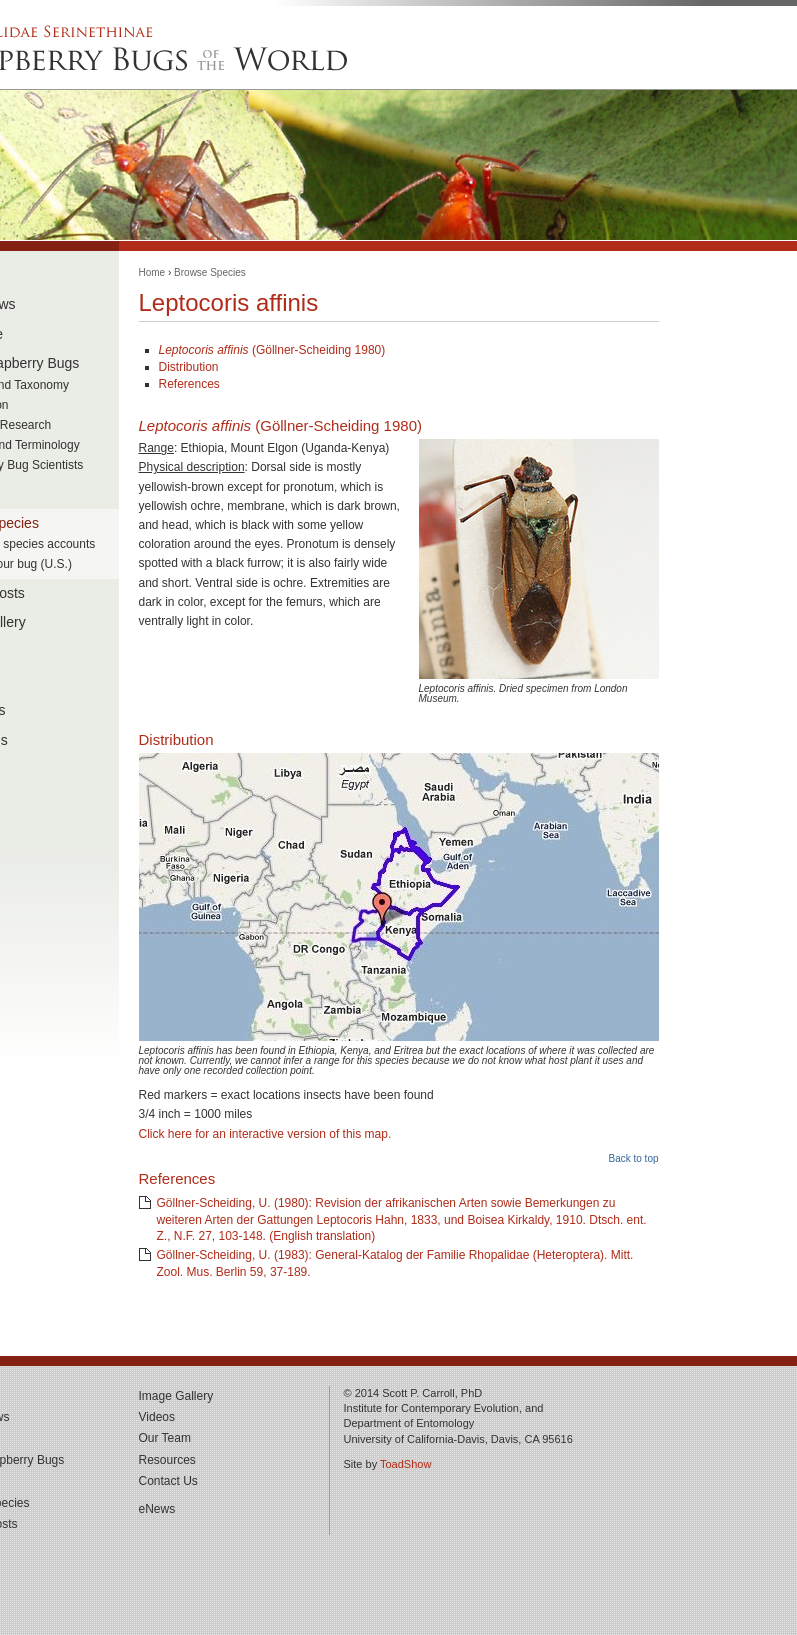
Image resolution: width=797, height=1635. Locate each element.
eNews (157, 1509)
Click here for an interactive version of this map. (265, 1134)
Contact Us (168, 1481)
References (189, 384)
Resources (167, 1460)
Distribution (189, 367)
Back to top (633, 1158)
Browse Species (210, 272)
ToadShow (405, 1464)
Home (152, 272)
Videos (157, 1417)
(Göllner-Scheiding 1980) (272, 350)
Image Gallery (176, 1396)
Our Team (165, 1438)
